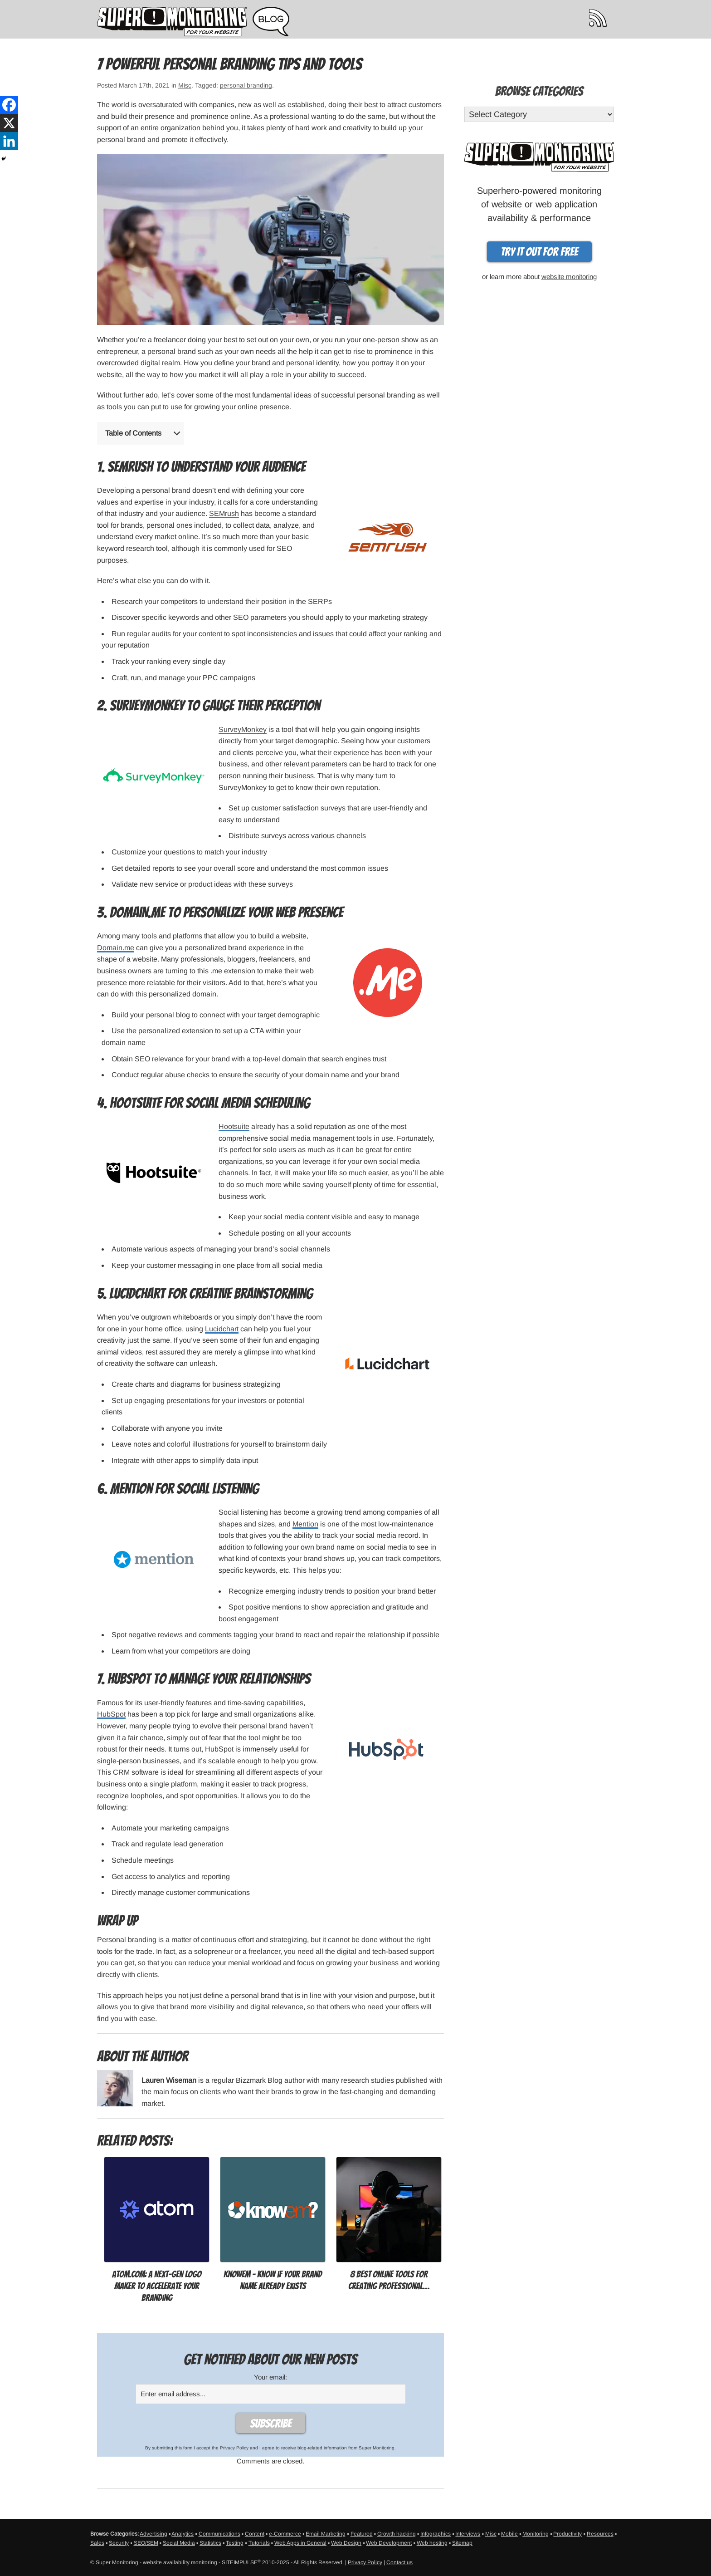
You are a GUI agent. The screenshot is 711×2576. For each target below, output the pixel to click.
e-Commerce (285, 2534)
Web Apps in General (300, 2543)
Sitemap (462, 2543)
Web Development (389, 2543)
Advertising (153, 2534)
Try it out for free (539, 251)
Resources (600, 2534)
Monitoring (535, 2534)
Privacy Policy (234, 2447)
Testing (234, 2543)
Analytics (182, 2534)
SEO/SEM (146, 2543)
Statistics (210, 2543)
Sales (97, 2543)
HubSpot (111, 1714)
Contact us (399, 2562)
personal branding (246, 85)
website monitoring (569, 276)
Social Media (179, 2543)
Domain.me (115, 948)
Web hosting (432, 2543)
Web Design (346, 2543)
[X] (9, 123)
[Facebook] (9, 105)
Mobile (509, 2534)
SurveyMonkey (243, 729)
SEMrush (224, 513)
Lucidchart (222, 1329)
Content (254, 2534)
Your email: (270, 2377)
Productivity (567, 2534)
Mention (305, 1524)
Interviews (467, 2534)
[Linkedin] (9, 141)
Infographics (435, 2534)
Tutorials (259, 2543)
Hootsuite (234, 1126)
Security (119, 2543)
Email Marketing (326, 2534)
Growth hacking (396, 2534)
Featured (362, 2534)
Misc (184, 85)
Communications (219, 2534)
